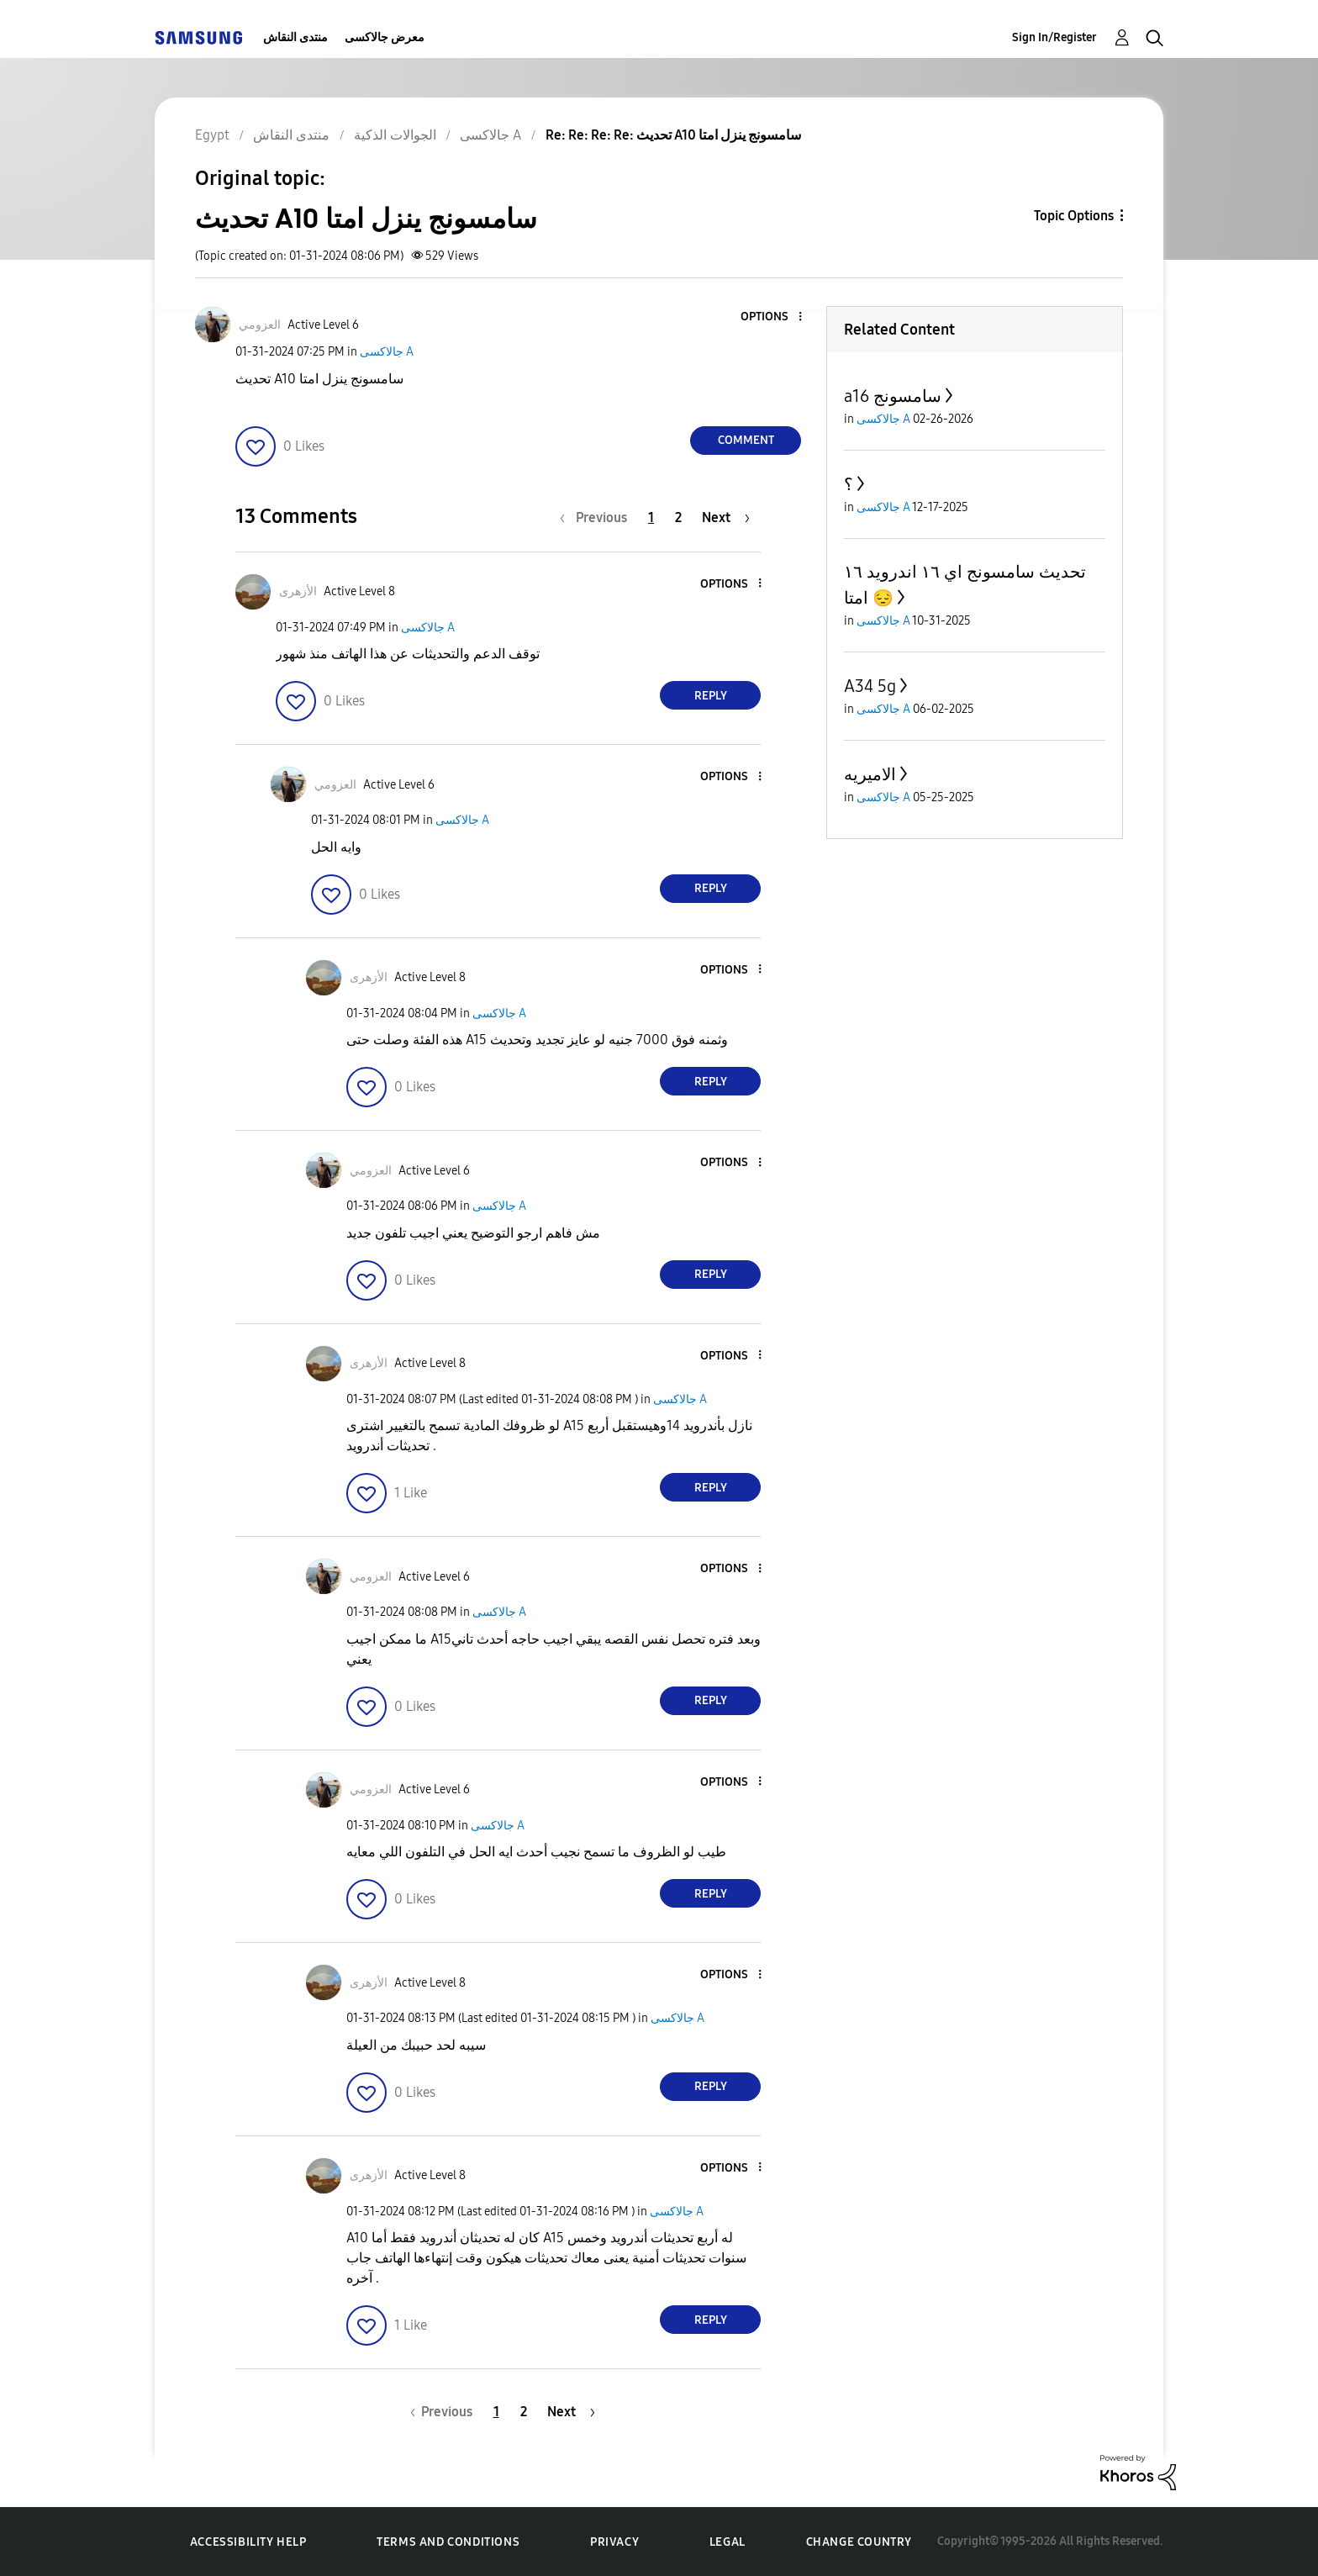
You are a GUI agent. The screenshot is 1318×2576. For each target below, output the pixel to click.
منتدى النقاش (295, 37)
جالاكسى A (387, 352)
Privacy (614, 2542)
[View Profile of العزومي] (260, 325)
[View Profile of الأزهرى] (298, 591)
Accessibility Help (248, 2542)
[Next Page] (726, 517)
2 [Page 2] (678, 517)
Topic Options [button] (1074, 216)
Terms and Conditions (448, 2542)
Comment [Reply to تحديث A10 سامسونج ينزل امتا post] (746, 440)
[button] (772, 317)
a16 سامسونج (892, 396)
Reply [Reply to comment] (710, 696)
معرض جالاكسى (384, 37)
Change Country (859, 2542)
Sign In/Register (1054, 37)
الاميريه (870, 774)
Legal (727, 2542)
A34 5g (870, 686)
